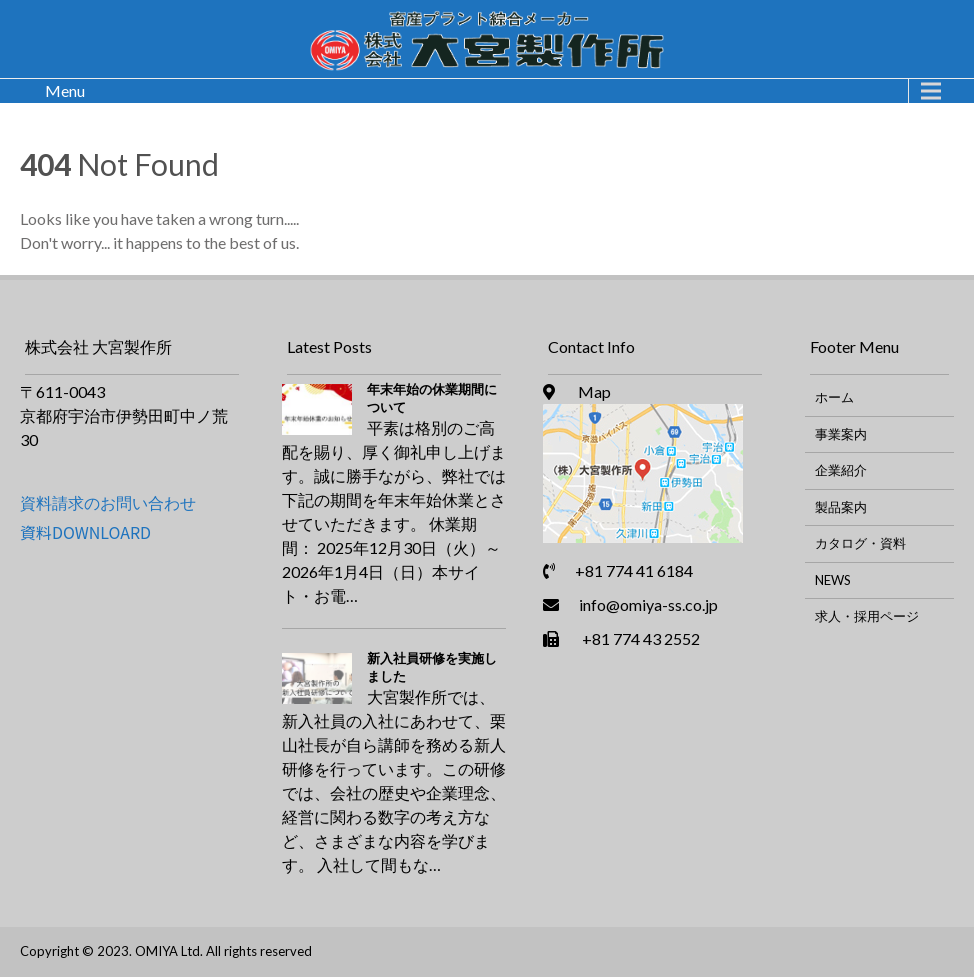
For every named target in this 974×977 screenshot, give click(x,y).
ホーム (834, 397)
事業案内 (841, 434)
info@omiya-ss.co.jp (648, 604)
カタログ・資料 (860, 543)
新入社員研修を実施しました (432, 667)
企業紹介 (841, 470)
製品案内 (841, 507)
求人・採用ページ (867, 616)
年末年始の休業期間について (432, 398)
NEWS (833, 580)
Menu (65, 90)
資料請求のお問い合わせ (108, 502)
